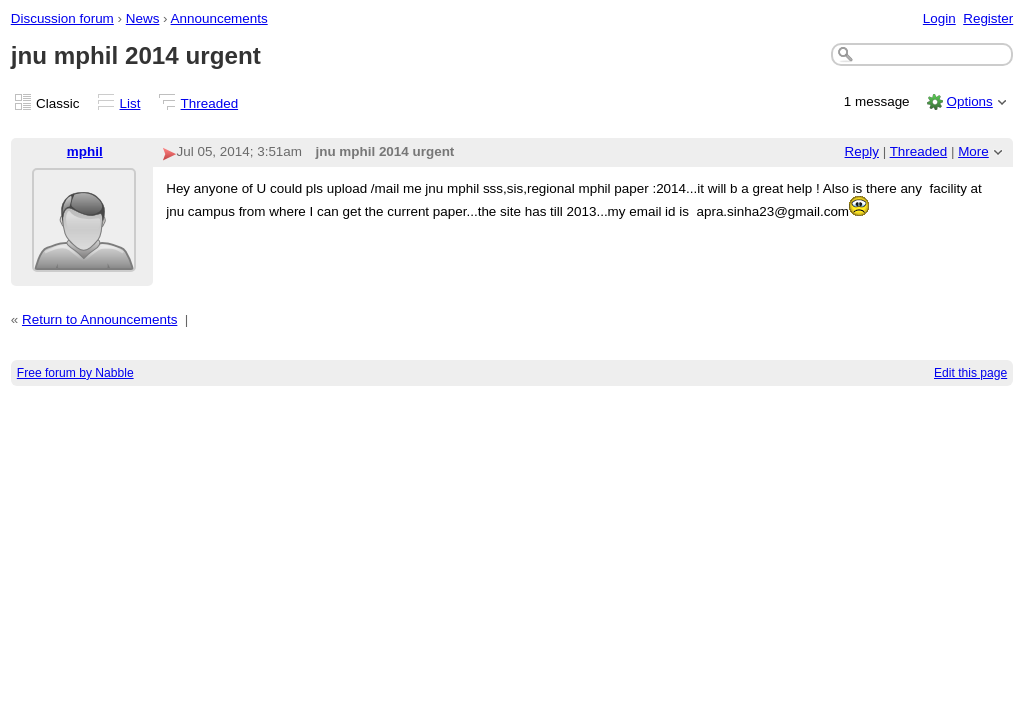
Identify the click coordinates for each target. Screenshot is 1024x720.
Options (969, 101)
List (130, 103)
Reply (862, 151)
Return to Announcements (99, 319)
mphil (85, 151)
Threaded (210, 103)
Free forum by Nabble (75, 373)
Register (988, 18)
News (143, 18)
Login (939, 18)
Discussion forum (62, 18)
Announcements (219, 18)
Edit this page (970, 373)
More (973, 151)
